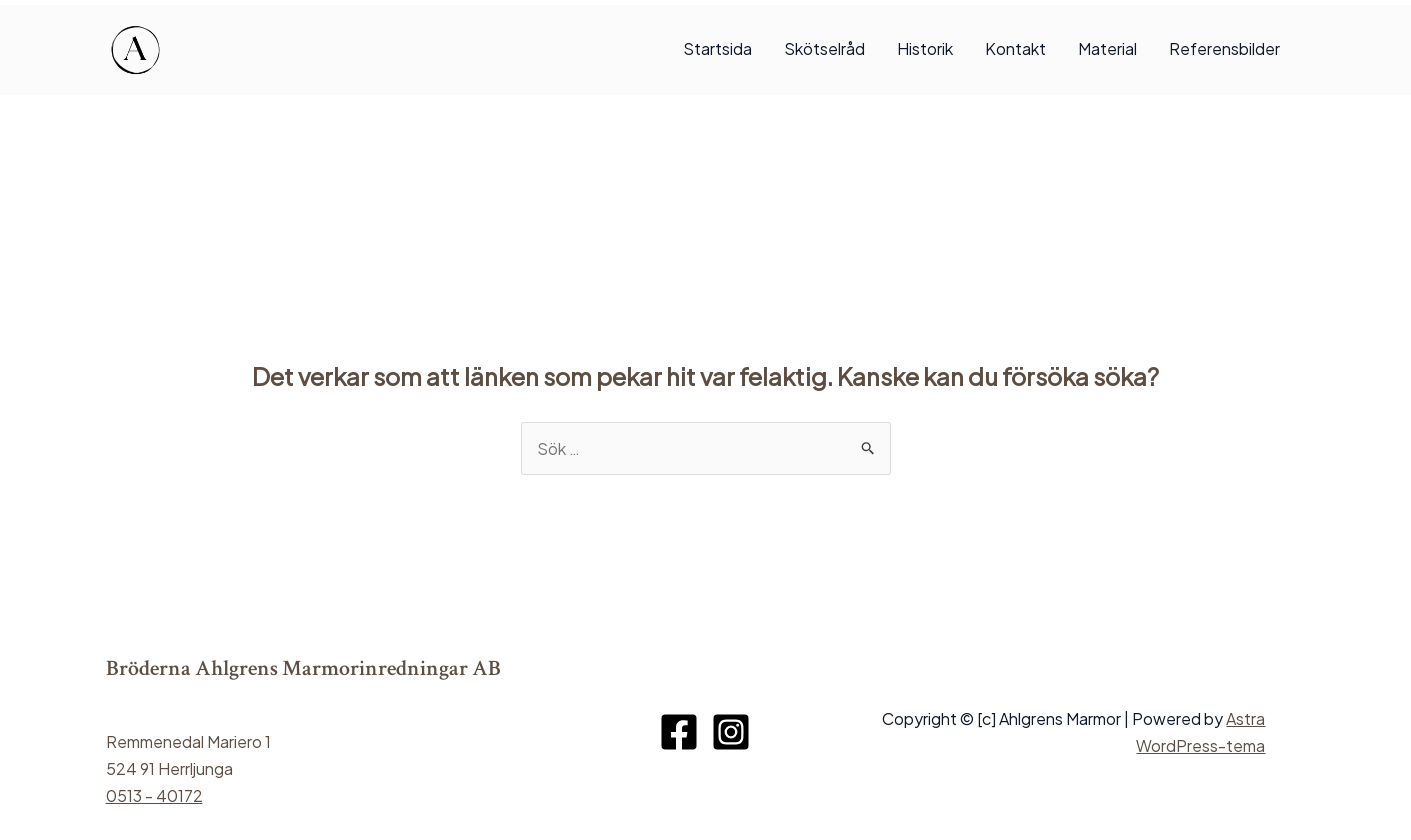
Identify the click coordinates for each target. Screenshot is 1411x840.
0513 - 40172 (154, 795)
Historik (925, 48)
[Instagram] (731, 732)
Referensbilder (1224, 48)
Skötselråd (824, 48)
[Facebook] (679, 732)
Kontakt (1015, 48)
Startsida (717, 48)
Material (1107, 48)
